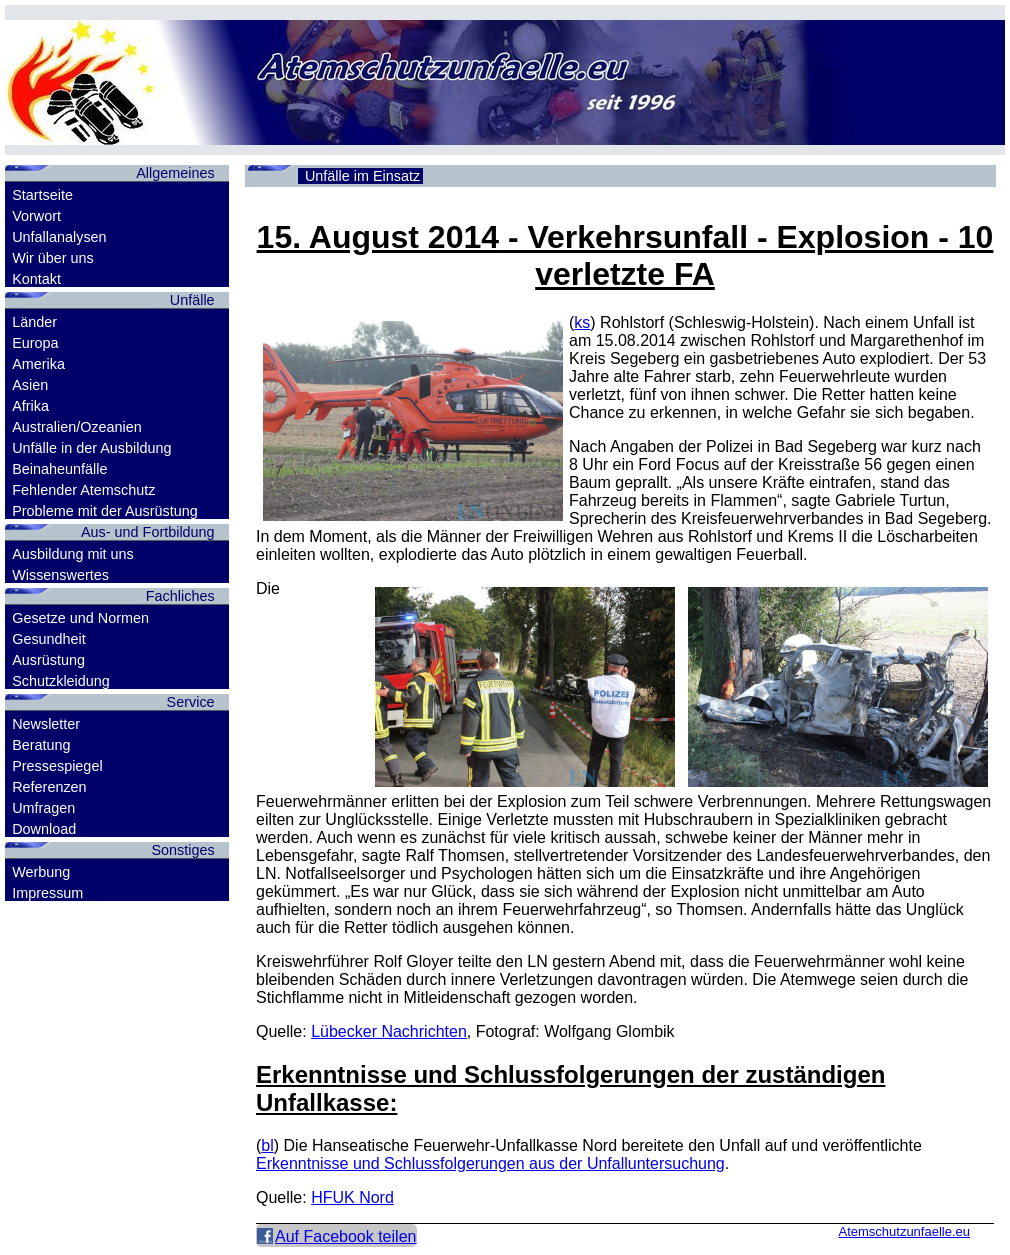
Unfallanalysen (59, 237)
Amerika (38, 364)
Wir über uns (53, 258)
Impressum (47, 893)
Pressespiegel (57, 766)
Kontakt (36, 279)
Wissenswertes (60, 575)
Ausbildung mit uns (73, 554)
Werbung (41, 872)
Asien (30, 385)
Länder (34, 322)
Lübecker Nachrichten (389, 1031)
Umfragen (43, 808)
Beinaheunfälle (59, 469)
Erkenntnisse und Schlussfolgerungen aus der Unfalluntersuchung (490, 1163)
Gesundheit (49, 639)
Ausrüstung (48, 660)
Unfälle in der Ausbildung (91, 448)
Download (44, 829)
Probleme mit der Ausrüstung (105, 511)
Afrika (30, 406)
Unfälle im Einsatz (362, 176)
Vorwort (36, 216)
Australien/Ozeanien (77, 427)
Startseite (42, 195)
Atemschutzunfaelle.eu (904, 1231)
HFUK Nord (352, 1197)
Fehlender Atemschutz (83, 490)
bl (267, 1145)
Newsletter (46, 724)
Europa (35, 343)
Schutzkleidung (61, 681)
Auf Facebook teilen (345, 1236)
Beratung (41, 745)
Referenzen (49, 787)
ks (582, 322)
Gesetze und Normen (80, 618)
